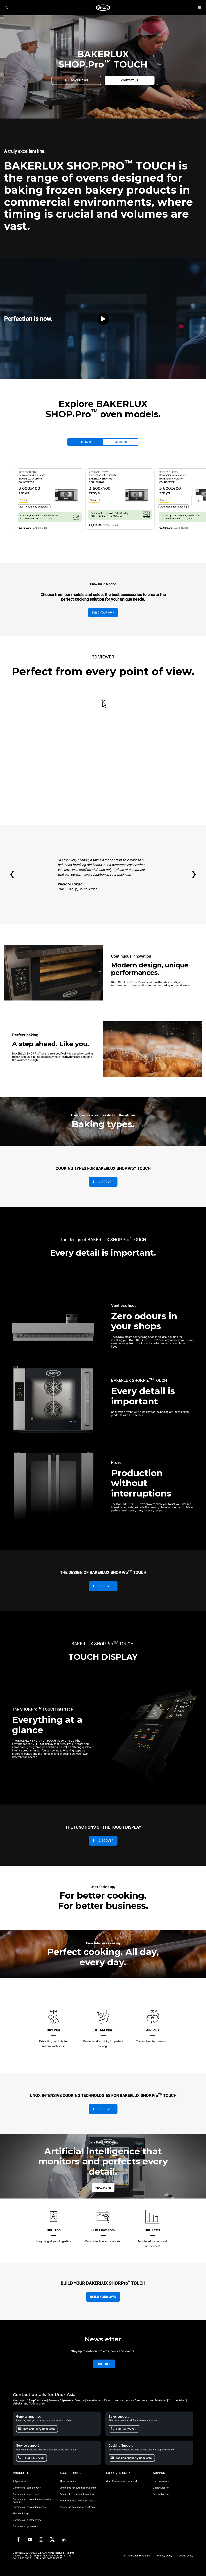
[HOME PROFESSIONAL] (103, 7)
